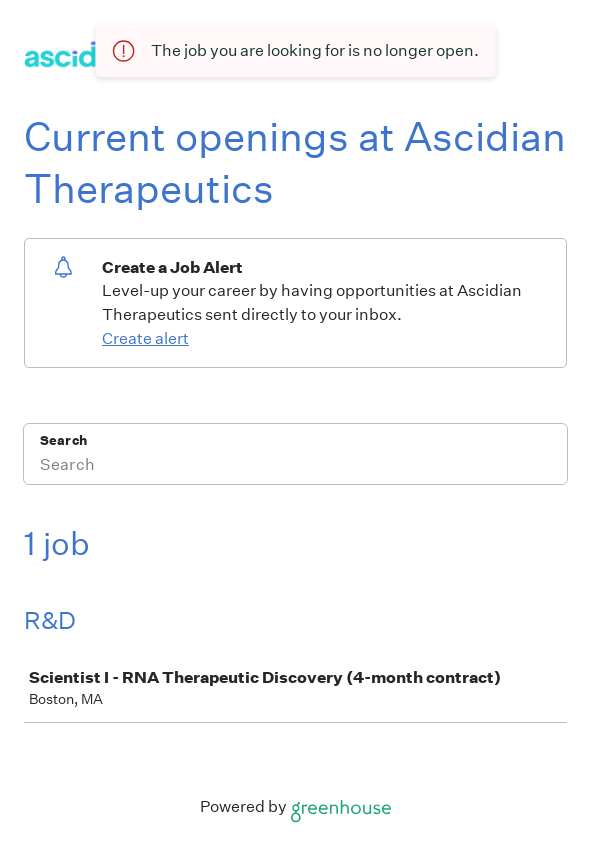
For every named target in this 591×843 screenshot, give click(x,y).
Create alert (145, 338)
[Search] (295, 467)
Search (63, 440)
